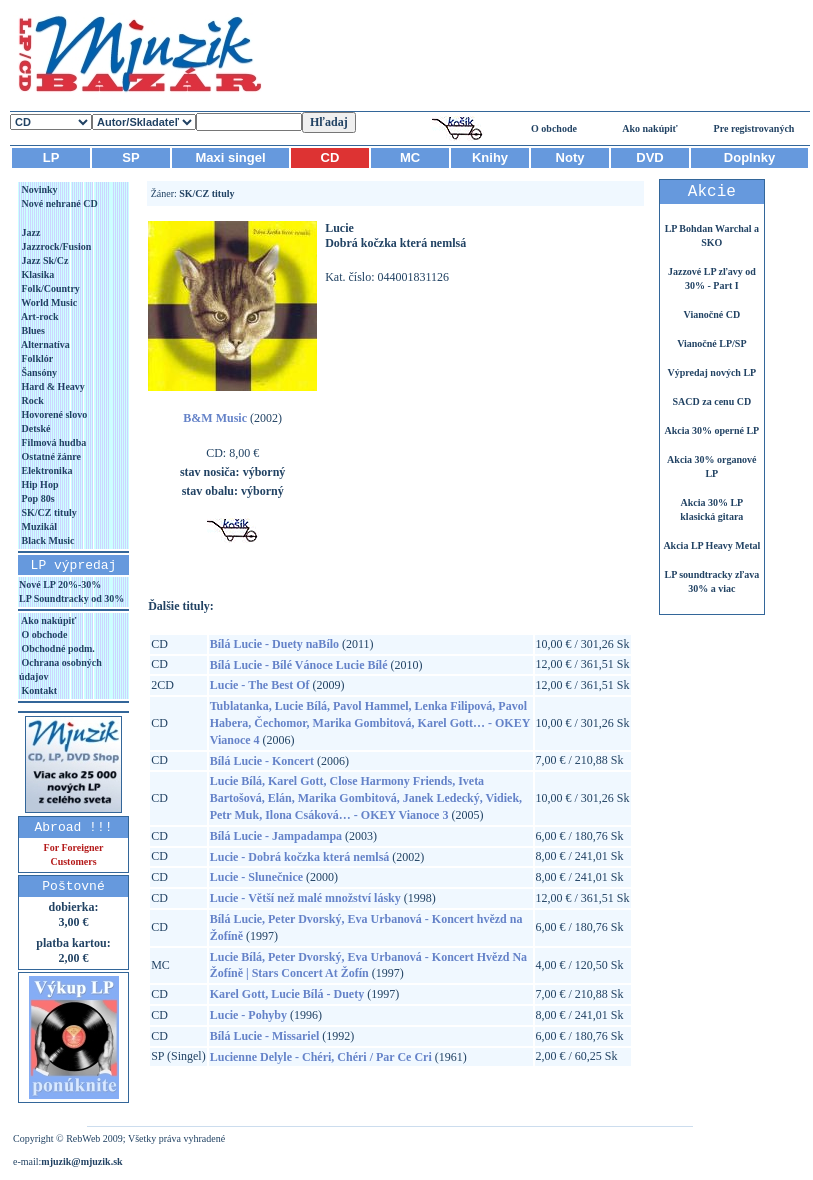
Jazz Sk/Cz (43, 260)
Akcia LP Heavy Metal (711, 545)
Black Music (47, 540)
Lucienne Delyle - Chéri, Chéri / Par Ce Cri (321, 1057)
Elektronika (45, 470)
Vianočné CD (712, 314)
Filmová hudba (52, 442)
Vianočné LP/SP (711, 343)
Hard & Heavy (52, 386)
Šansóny (38, 372)
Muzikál (38, 526)
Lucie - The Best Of (260, 685)
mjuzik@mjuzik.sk (81, 1161)
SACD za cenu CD (712, 401)
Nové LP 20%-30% (60, 584)
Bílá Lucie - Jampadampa (276, 836)
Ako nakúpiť (650, 128)
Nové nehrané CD (58, 203)
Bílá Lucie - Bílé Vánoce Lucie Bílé (299, 665)
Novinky (38, 189)
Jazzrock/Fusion (55, 246)
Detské (34, 428)
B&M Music (215, 418)
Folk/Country (49, 288)
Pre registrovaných (754, 128)
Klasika (36, 274)
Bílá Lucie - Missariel (265, 1036)
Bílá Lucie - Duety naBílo (274, 644)
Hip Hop (38, 484)
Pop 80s (37, 498)
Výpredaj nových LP (711, 372)
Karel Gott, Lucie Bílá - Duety (287, 994)
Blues (32, 330)
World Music (48, 302)
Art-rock (39, 316)
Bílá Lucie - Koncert (262, 761)
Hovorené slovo (53, 414)
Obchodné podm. (57, 648)
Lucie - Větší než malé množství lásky (305, 898)
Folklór (36, 358)
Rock (31, 400)
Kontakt (38, 690)
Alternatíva (44, 344)
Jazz (29, 232)
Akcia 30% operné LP (711, 430)
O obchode (554, 128)
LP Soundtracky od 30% (71, 598)
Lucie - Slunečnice (256, 877)
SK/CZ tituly (48, 512)
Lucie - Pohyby (248, 1015)
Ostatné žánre (50, 456)
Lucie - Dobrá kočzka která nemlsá (300, 857)
